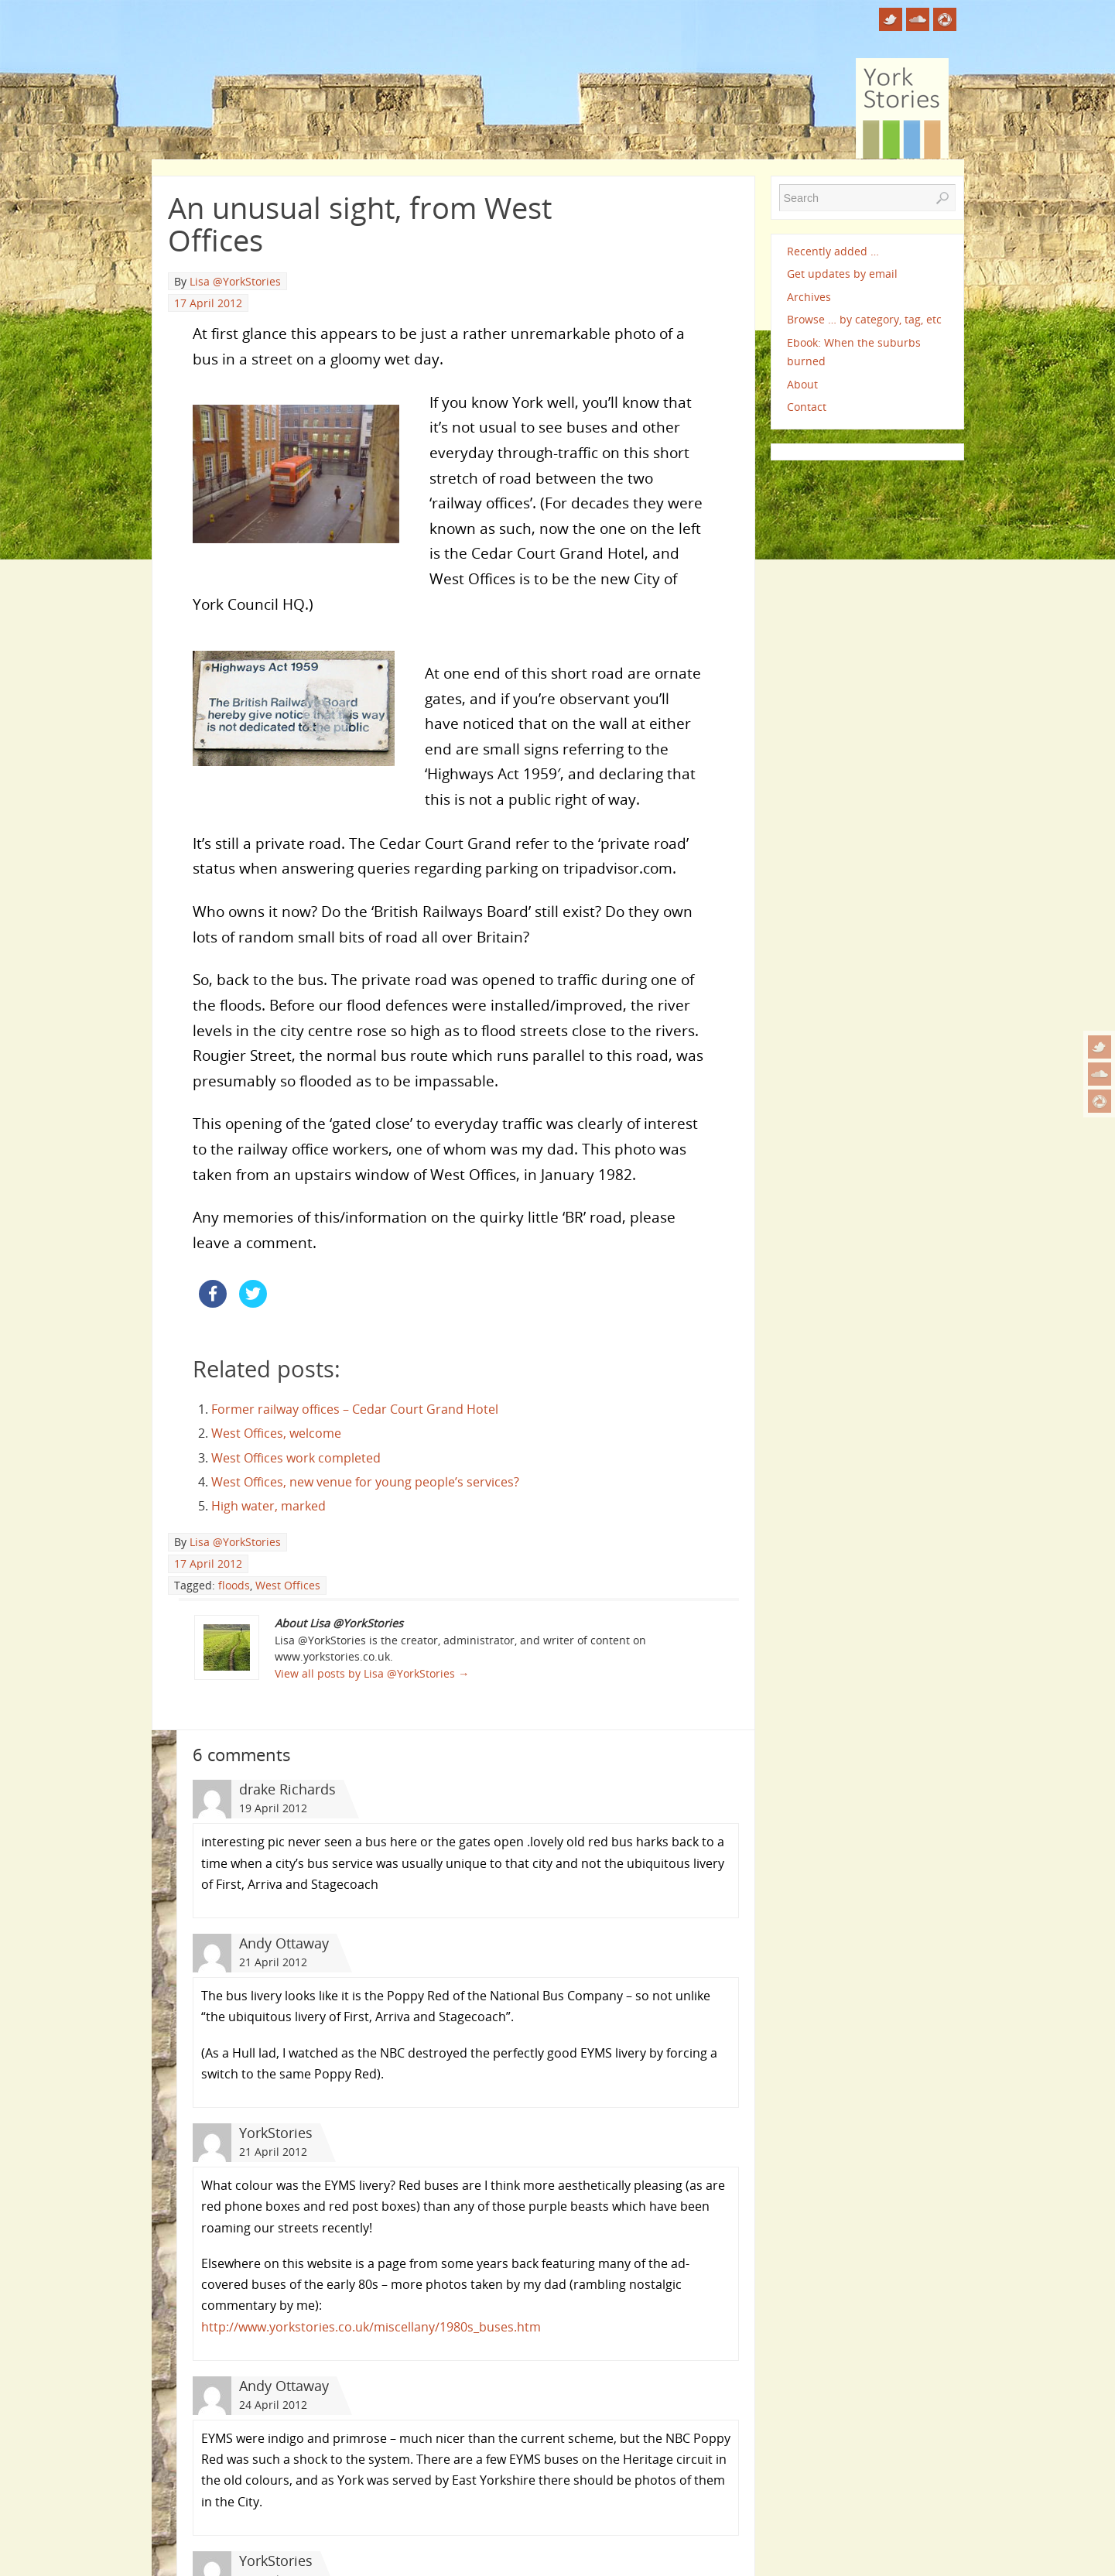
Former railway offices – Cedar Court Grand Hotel (354, 1409)
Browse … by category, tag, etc (864, 319)
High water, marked (268, 1505)
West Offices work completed (296, 1457)
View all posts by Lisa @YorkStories (372, 1673)
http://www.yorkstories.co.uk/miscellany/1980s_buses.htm (371, 2326)
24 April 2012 (273, 2404)
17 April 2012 (208, 303)
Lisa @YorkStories (235, 281)
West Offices (287, 1585)
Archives (809, 296)
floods (234, 1585)
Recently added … (833, 251)
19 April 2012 (273, 1808)
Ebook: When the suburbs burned (854, 351)
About (802, 384)
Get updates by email (842, 273)
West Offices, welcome (276, 1433)
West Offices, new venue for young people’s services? (365, 1481)
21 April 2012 (273, 1962)
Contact (806, 406)
